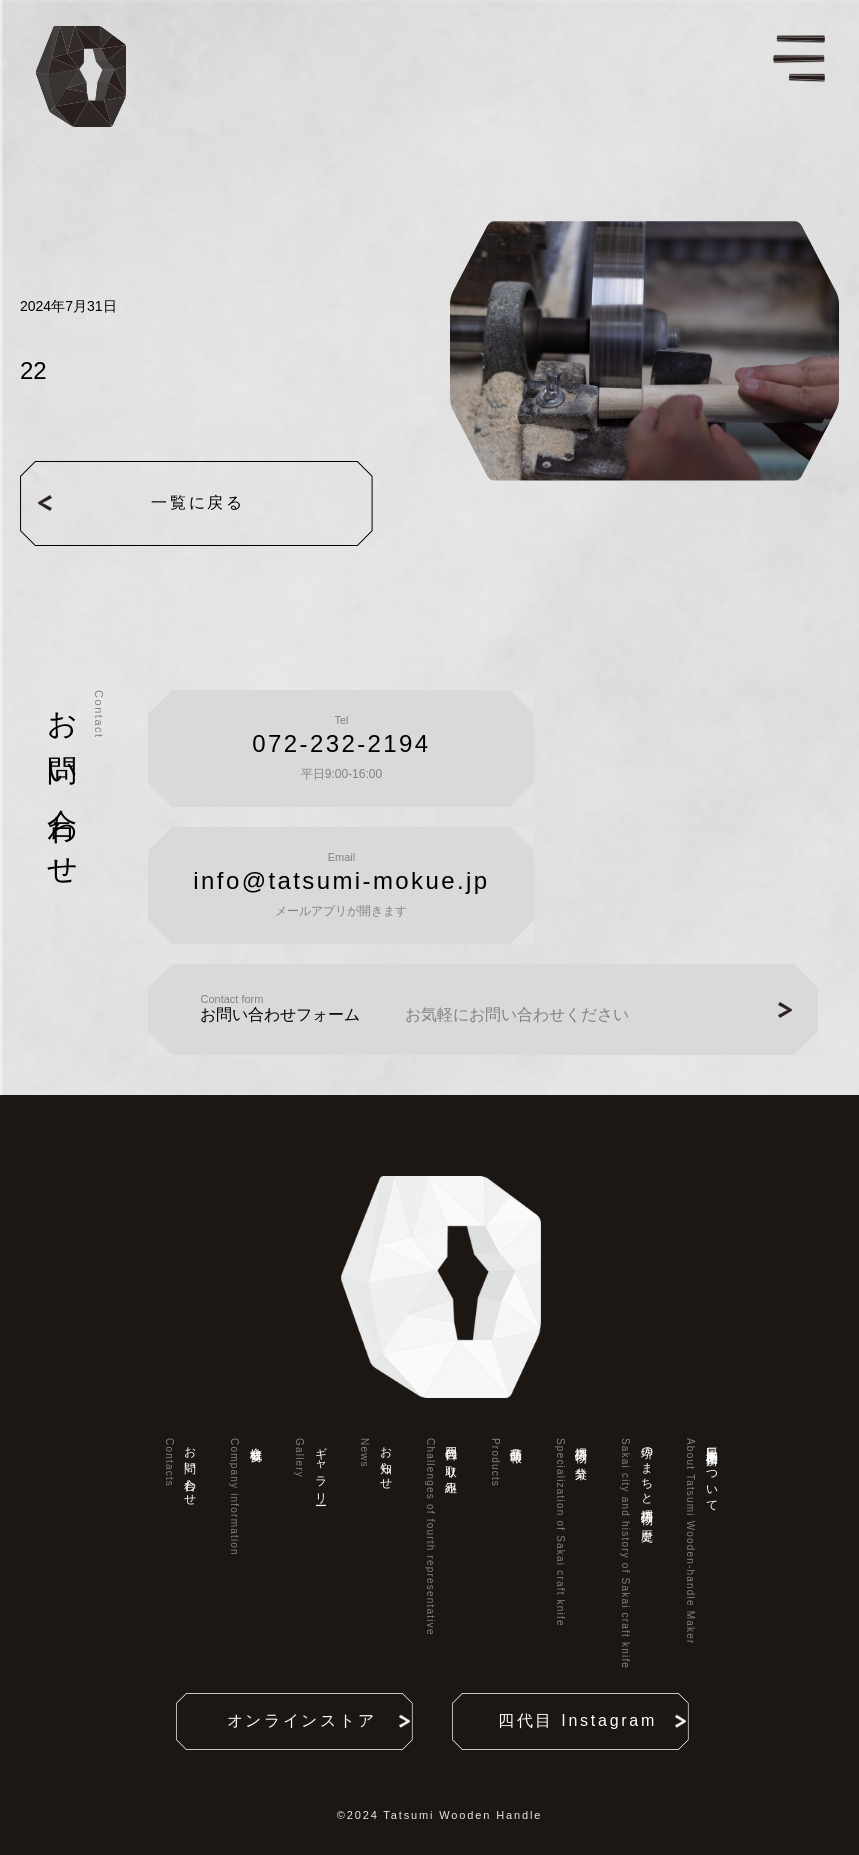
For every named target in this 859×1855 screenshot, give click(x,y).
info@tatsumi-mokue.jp (341, 880)
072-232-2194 (341, 743)
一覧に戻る (165, 503)
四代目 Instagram (583, 1720)
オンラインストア (308, 1720)
